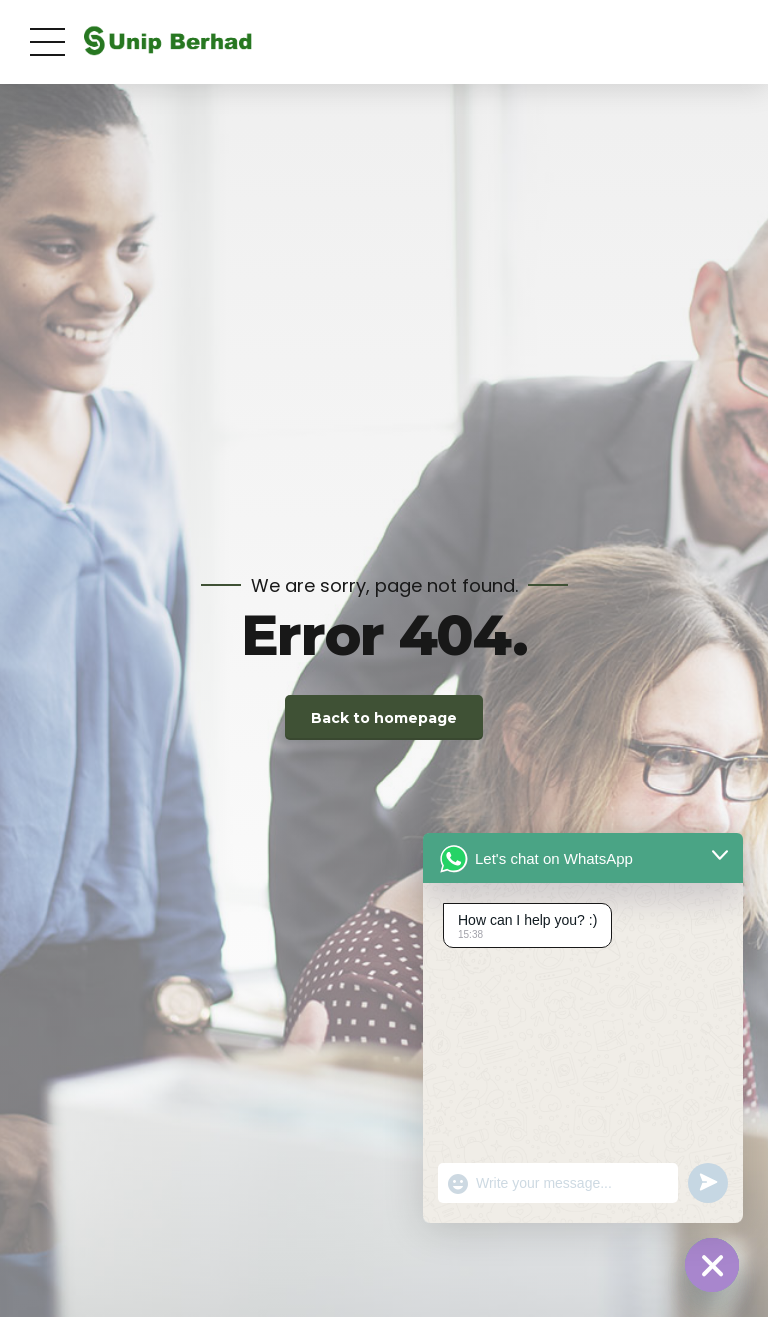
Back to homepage (384, 718)
